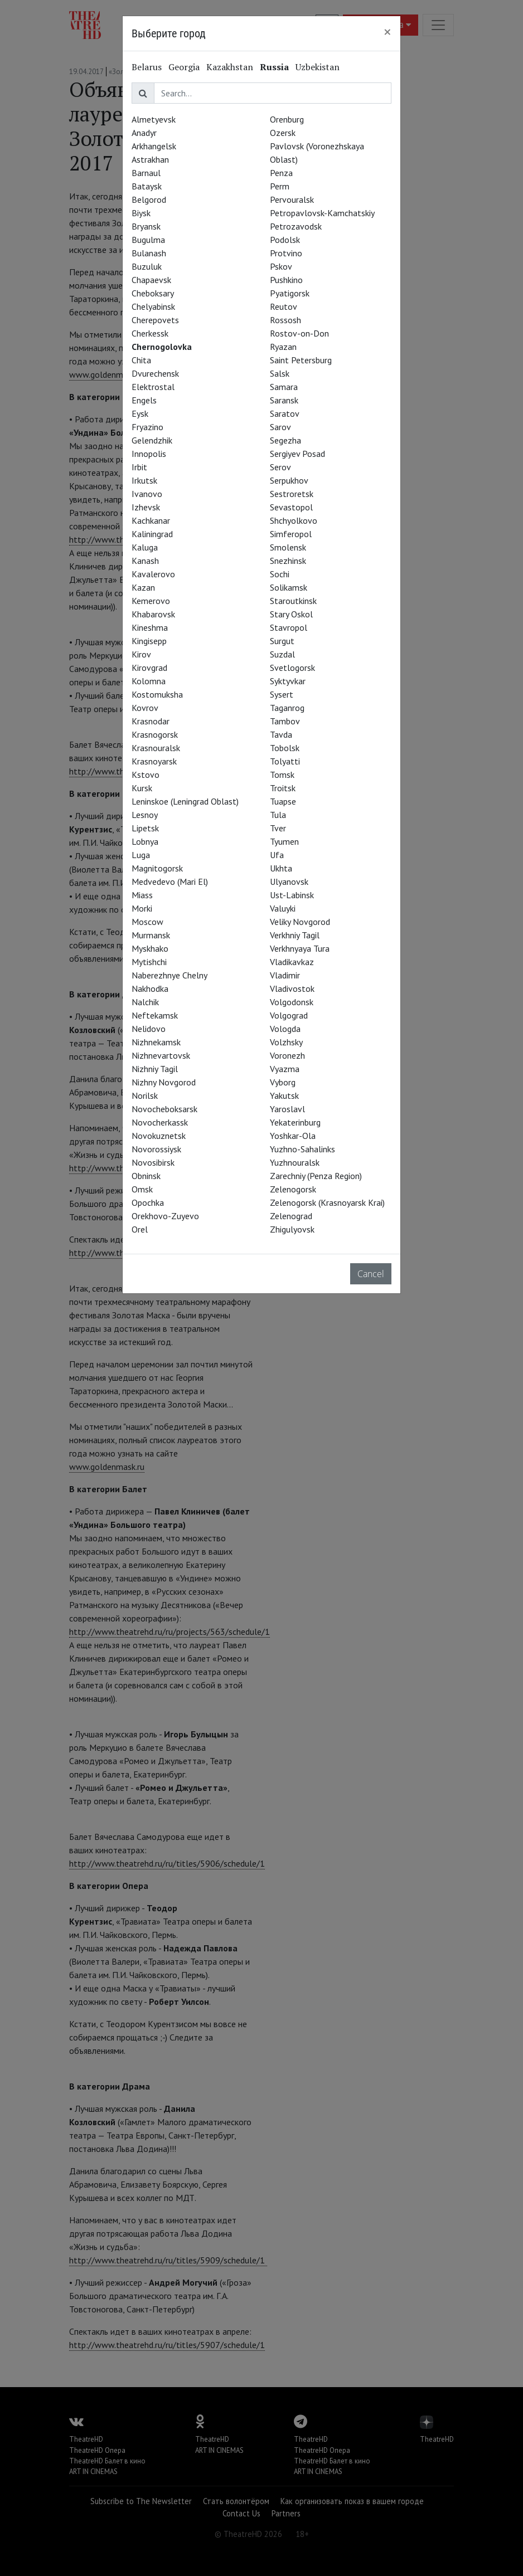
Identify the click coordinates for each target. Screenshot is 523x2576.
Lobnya (145, 841)
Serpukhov (289, 480)
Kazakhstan (229, 67)
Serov (280, 467)
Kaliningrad (152, 533)
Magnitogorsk (157, 868)
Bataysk (147, 186)
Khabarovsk (153, 614)
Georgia (184, 67)
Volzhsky (286, 1042)
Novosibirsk (153, 1162)
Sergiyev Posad (297, 453)
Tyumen (284, 841)
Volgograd (289, 1015)
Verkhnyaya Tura (300, 948)
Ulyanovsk (289, 881)
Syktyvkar (288, 680)
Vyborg (283, 1082)
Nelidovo (149, 1028)
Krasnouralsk (156, 747)
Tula (278, 814)
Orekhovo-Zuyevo (165, 1215)
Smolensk (288, 547)
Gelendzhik (152, 440)
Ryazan (283, 346)
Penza (281, 172)
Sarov (280, 426)
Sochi (279, 574)
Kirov (141, 654)
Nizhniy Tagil (155, 1068)
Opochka (148, 1202)
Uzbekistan (318, 67)
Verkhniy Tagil (294, 935)
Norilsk (145, 1095)
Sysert (281, 694)
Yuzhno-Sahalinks (302, 1149)
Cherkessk (150, 333)
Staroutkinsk (293, 600)
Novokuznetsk (159, 1135)
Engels (144, 400)
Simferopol (291, 533)
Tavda (281, 734)
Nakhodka (150, 988)
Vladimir (285, 975)
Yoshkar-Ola (293, 1135)
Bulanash (149, 253)
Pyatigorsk (289, 293)
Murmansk (151, 935)
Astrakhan (150, 159)
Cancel (370, 1274)
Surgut (282, 640)
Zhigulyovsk (292, 1229)
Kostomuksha (157, 694)
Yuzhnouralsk (294, 1162)
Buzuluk (147, 266)
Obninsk (146, 1175)
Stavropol (288, 627)
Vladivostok (292, 988)
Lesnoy (145, 814)
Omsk (142, 1189)
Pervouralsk (292, 199)
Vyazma (284, 1068)
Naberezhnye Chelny (169, 975)
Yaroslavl (287, 1108)
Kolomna (149, 680)
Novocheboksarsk (164, 1108)
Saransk (284, 400)
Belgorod (149, 199)
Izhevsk (146, 507)
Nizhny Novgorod (164, 1082)
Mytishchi (149, 961)
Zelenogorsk (293, 1189)
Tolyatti (285, 761)
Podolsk (285, 239)
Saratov (284, 413)
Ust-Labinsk (292, 894)
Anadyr (144, 132)
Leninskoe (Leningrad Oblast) (185, 801)
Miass (142, 894)
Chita (141, 360)
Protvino (286, 253)
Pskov (281, 266)
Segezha (285, 440)
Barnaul (146, 172)
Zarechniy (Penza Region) (316, 1175)
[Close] (387, 31)
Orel (140, 1229)
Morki (142, 908)
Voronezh (287, 1055)
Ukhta (281, 868)
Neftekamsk (155, 1015)
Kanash (145, 560)
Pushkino (286, 279)
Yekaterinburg (295, 1122)
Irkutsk (144, 480)
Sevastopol (291, 507)
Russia (274, 67)
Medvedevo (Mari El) (170, 881)
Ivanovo (147, 493)
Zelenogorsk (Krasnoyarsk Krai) (327, 1202)
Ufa (277, 854)
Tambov (285, 721)
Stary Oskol (291, 614)
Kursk (142, 787)
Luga (141, 854)
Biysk (141, 212)
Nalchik (145, 1001)
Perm (279, 186)
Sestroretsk (291, 493)
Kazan (143, 587)
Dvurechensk (155, 373)
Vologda (285, 1028)
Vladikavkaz (292, 961)
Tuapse (283, 801)
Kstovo (145, 774)
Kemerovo (151, 600)
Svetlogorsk (292, 667)
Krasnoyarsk (154, 761)
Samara (284, 386)
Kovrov (145, 707)
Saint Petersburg (301, 360)
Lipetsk (145, 828)
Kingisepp (149, 640)
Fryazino (147, 426)
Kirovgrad (149, 667)
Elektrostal (153, 386)
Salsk (279, 373)
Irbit (139, 467)
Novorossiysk (156, 1149)
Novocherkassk (160, 1122)
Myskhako (150, 948)
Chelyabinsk (153, 306)
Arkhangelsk (154, 146)
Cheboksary (153, 293)
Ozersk (283, 132)
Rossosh (285, 319)
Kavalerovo (153, 574)
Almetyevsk (154, 119)
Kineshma (150, 627)
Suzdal (282, 654)
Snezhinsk (288, 560)
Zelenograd (291, 1215)
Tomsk (282, 774)
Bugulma (148, 239)
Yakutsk (284, 1095)
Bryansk (146, 226)
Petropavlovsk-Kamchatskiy (322, 212)
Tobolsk (284, 747)
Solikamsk (288, 587)
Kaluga (145, 547)
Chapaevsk (151, 279)
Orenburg (287, 119)
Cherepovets (155, 319)
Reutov (283, 306)
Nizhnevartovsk (161, 1055)
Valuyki (283, 908)
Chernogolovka (162, 346)
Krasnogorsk (155, 734)
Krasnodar (151, 721)
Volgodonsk (291, 1001)
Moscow (147, 921)
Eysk (140, 413)
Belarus (147, 67)
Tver (278, 828)
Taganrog (287, 707)
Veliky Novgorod (300, 921)
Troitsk (283, 787)
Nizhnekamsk (156, 1042)
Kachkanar (151, 520)
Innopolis (149, 453)
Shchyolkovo (293, 520)
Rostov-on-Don (299, 333)
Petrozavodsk (296, 226)
